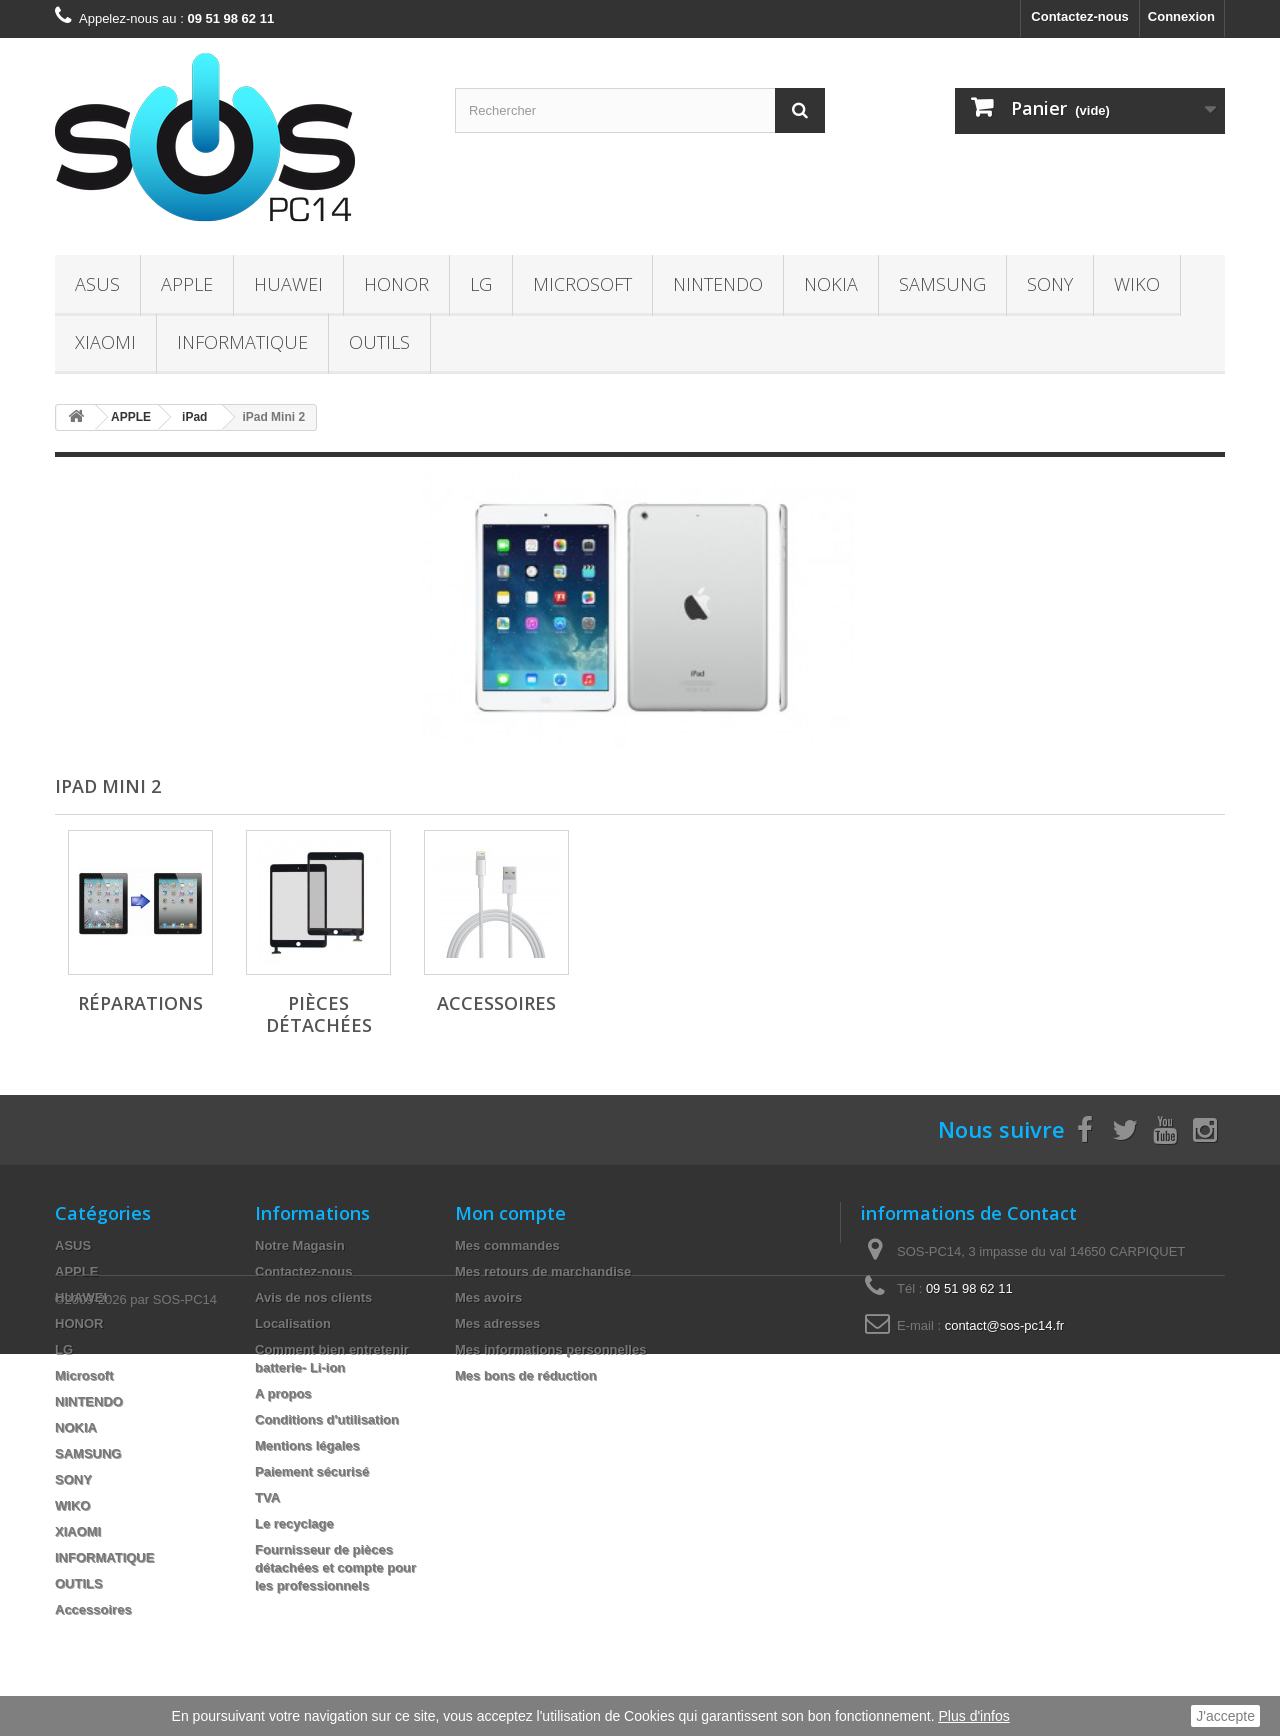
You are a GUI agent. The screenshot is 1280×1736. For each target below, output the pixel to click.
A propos (283, 1393)
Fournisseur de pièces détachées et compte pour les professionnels (335, 1567)
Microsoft (582, 284)
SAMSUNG (942, 284)
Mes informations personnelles (550, 1349)
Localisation (293, 1323)
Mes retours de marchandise (543, 1271)
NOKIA (831, 284)
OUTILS (379, 342)
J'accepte (1225, 1716)
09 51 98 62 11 (969, 1288)
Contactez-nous (1080, 16)
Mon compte (510, 1213)
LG (481, 284)
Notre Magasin (300, 1245)
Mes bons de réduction (526, 1375)
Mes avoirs (488, 1297)
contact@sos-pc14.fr (1004, 1325)
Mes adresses (497, 1323)
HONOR (396, 284)
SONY (1050, 284)
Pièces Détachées (319, 1014)
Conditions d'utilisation (327, 1419)
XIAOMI (105, 342)
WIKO (1137, 284)
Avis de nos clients (313, 1297)
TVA (267, 1497)
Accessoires (496, 1003)
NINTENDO (718, 284)
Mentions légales (307, 1445)
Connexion (1181, 16)
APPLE (187, 284)
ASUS (97, 284)
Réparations (140, 1003)
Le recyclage (294, 1523)
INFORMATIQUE (242, 342)
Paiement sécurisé (312, 1471)
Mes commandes (507, 1245)
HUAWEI (288, 284)
